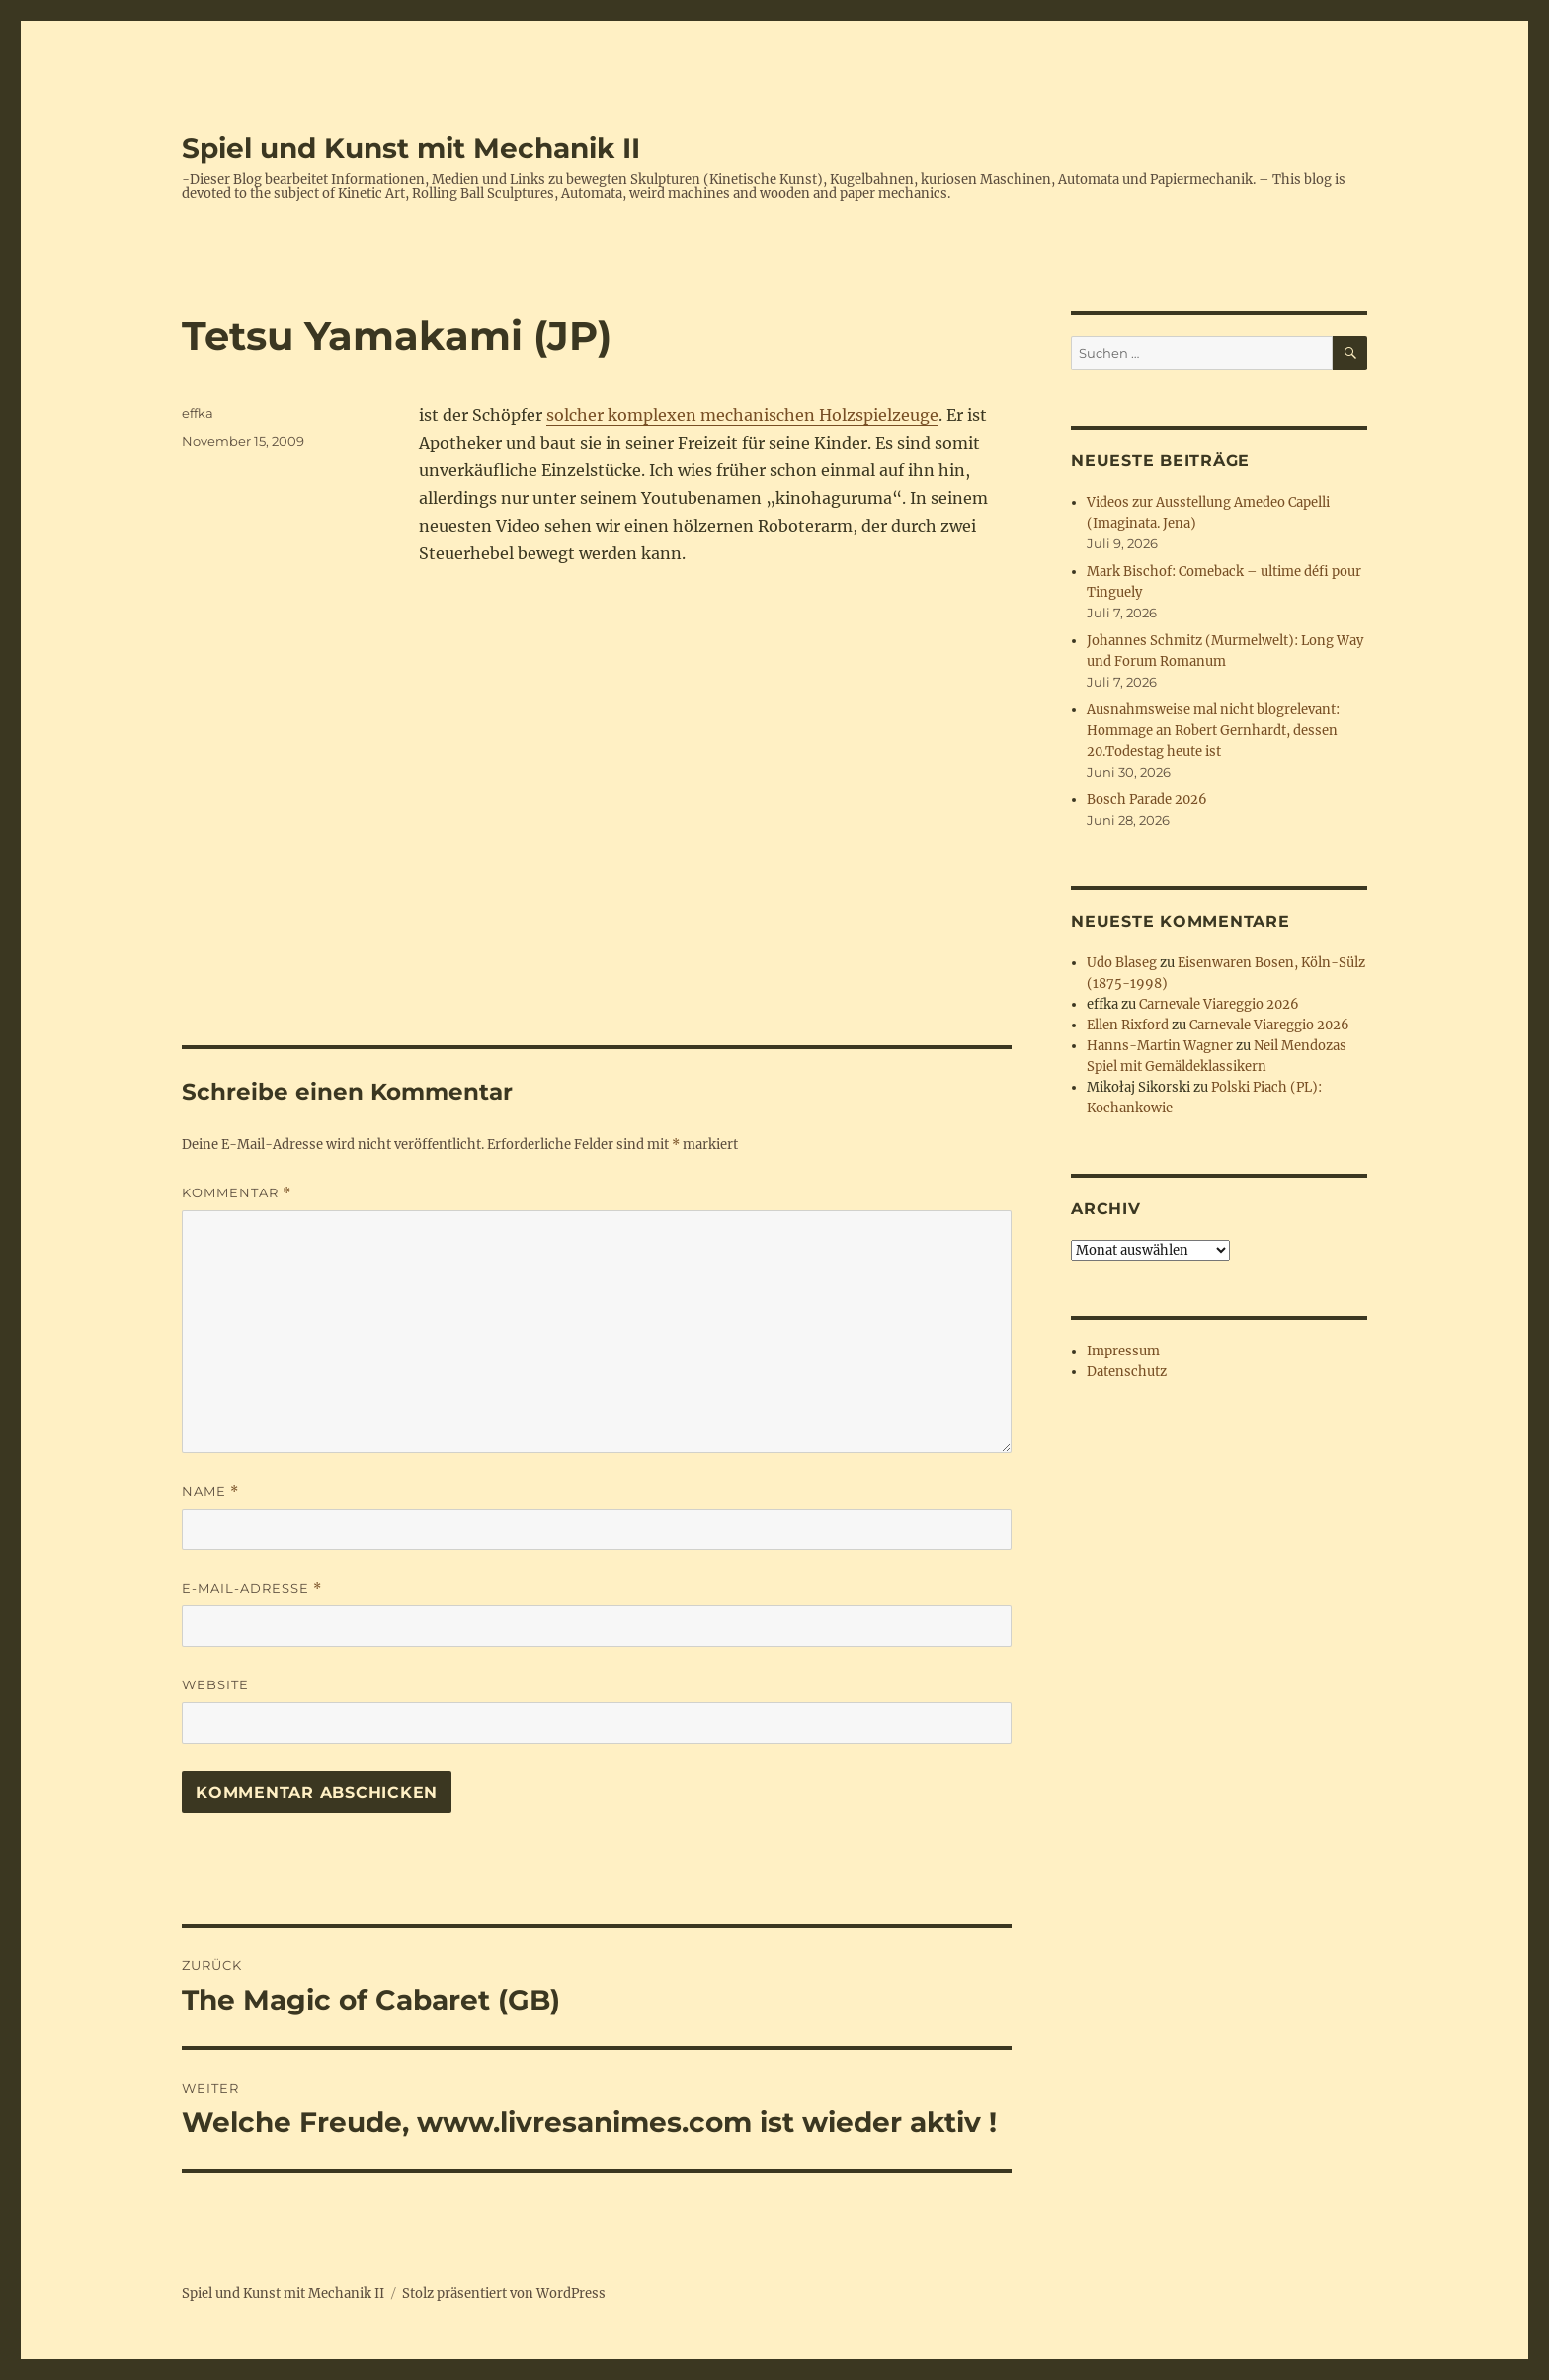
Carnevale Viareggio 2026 (1219, 1004)
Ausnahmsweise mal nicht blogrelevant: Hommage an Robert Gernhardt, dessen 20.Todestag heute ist (1213, 730)
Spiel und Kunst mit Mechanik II (411, 148)
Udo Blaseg (1122, 962)
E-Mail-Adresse (252, 1588)
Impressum (1123, 1351)
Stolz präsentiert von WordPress (504, 2293)
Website (215, 1684)
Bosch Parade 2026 (1147, 799)
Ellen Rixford (1128, 1025)
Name (210, 1491)
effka (197, 413)
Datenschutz (1127, 1371)
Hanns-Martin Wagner (1160, 1045)
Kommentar (236, 1193)
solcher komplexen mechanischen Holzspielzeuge (742, 415)
